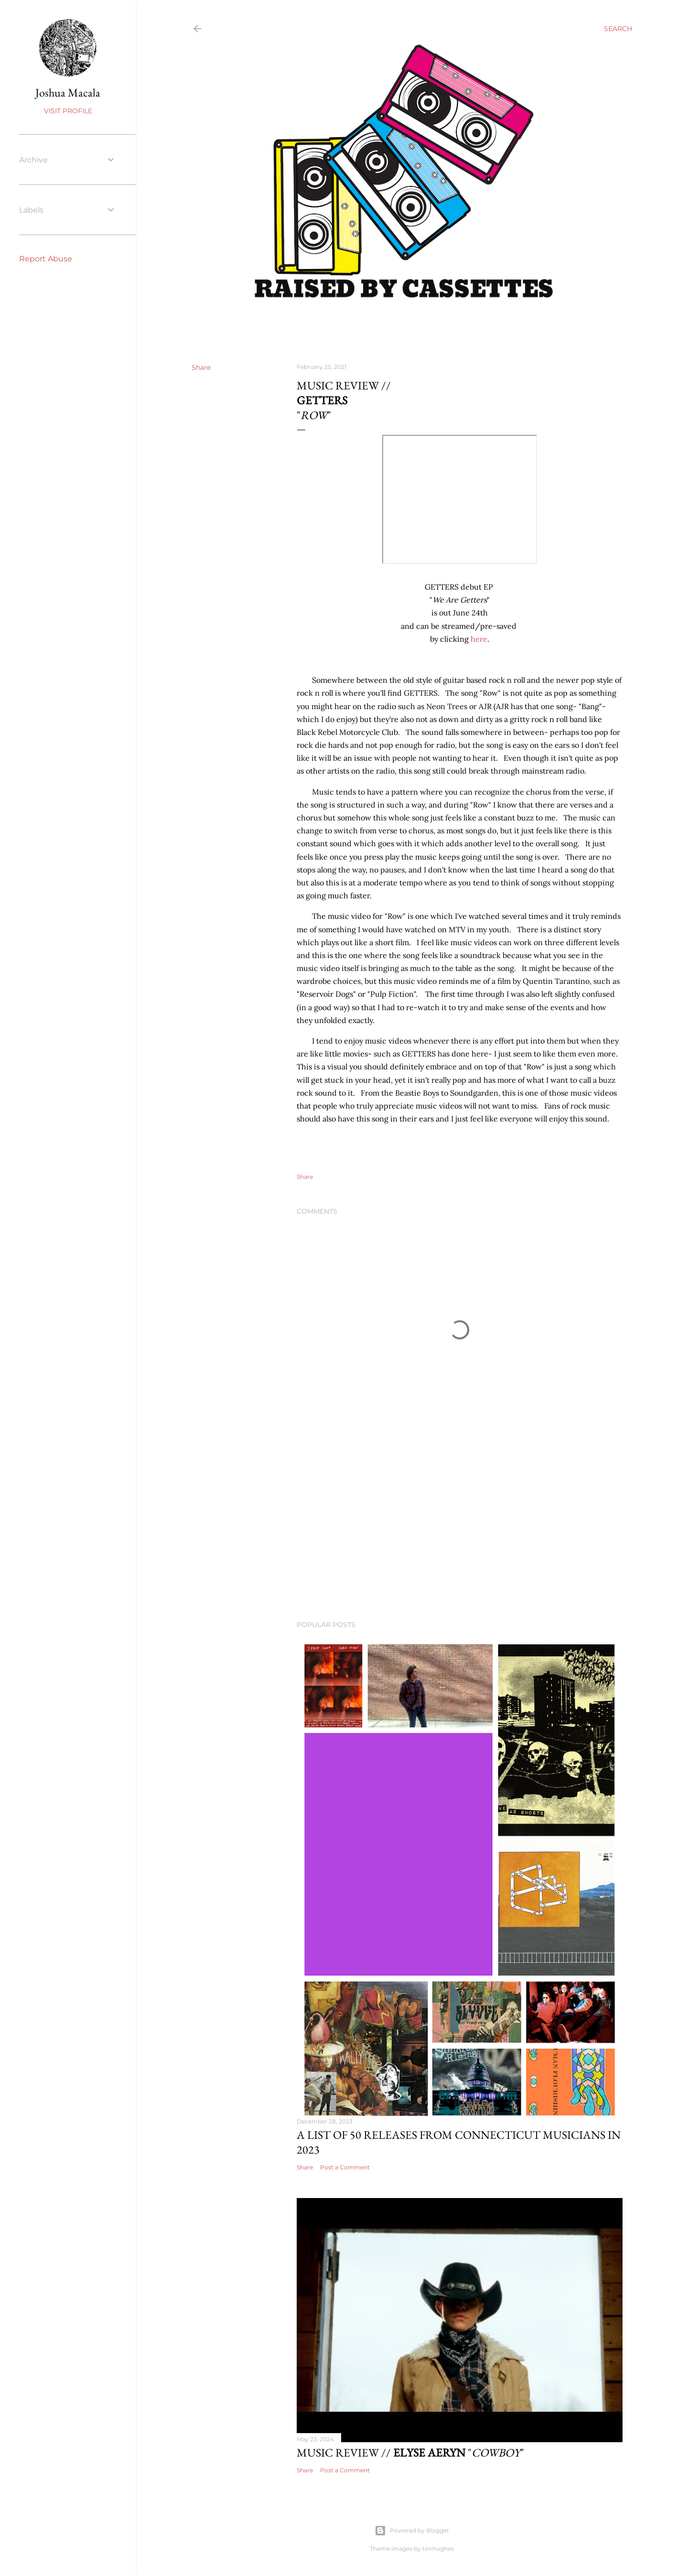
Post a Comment (345, 2167)
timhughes (438, 2548)
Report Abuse (45, 258)
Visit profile (68, 111)
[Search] (618, 28)
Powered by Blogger (412, 2530)
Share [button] (201, 367)
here (479, 639)
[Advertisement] (460, 1529)
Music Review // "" (410, 2452)
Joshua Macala (67, 92)
